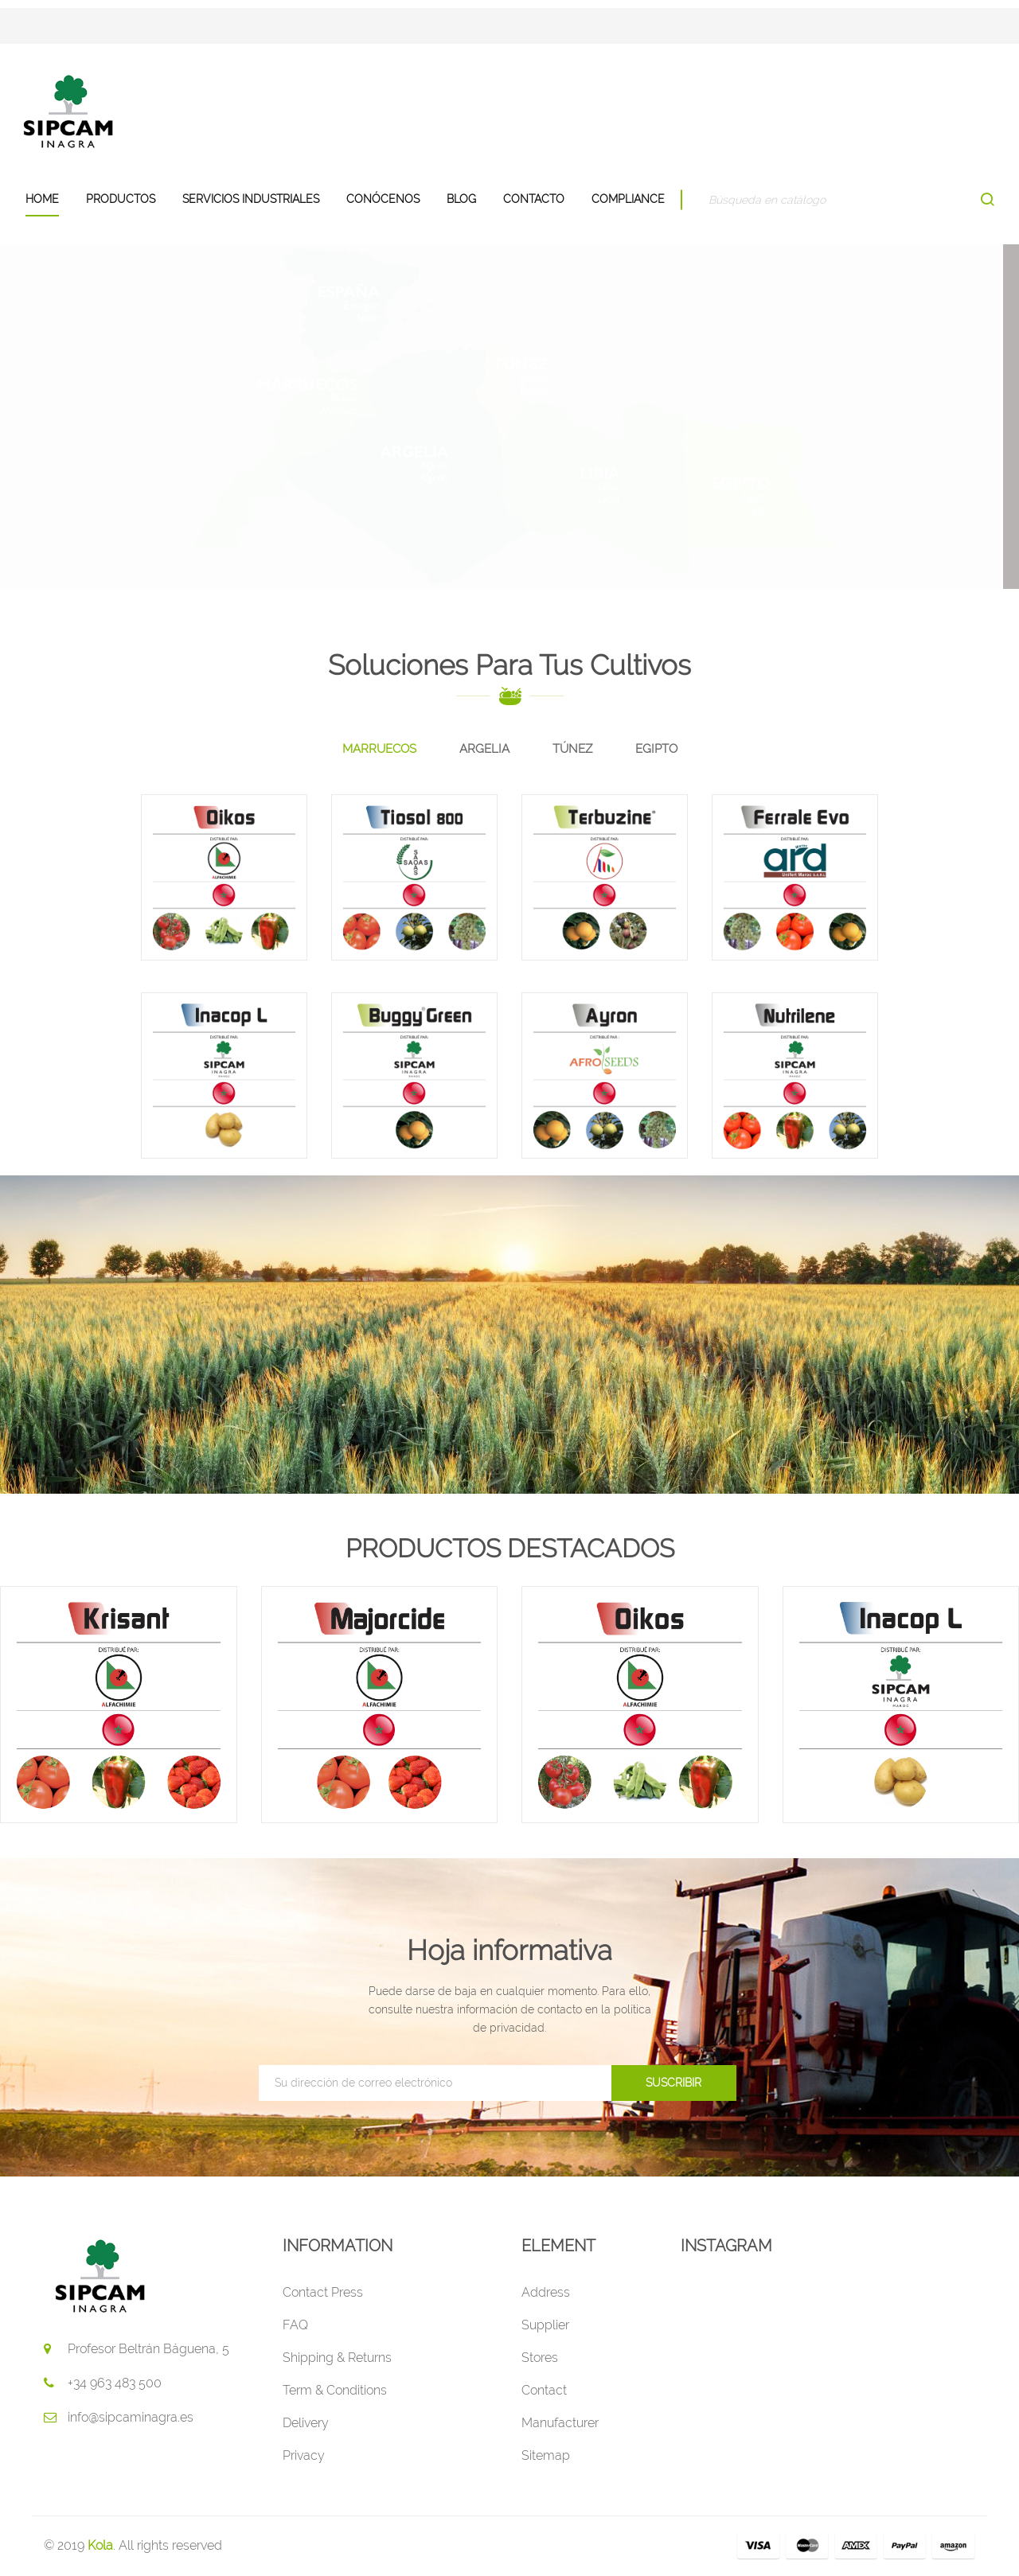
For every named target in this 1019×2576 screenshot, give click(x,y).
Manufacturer (560, 2422)
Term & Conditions (335, 2390)
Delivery (306, 2422)
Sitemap (545, 2455)
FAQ (295, 2324)
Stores (539, 2357)
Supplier (545, 2324)
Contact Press (323, 2292)
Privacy (304, 2455)
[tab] (379, 749)
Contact (544, 2390)
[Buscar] (844, 200)
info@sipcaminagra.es (130, 2417)
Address (545, 2292)
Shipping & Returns (337, 2357)
